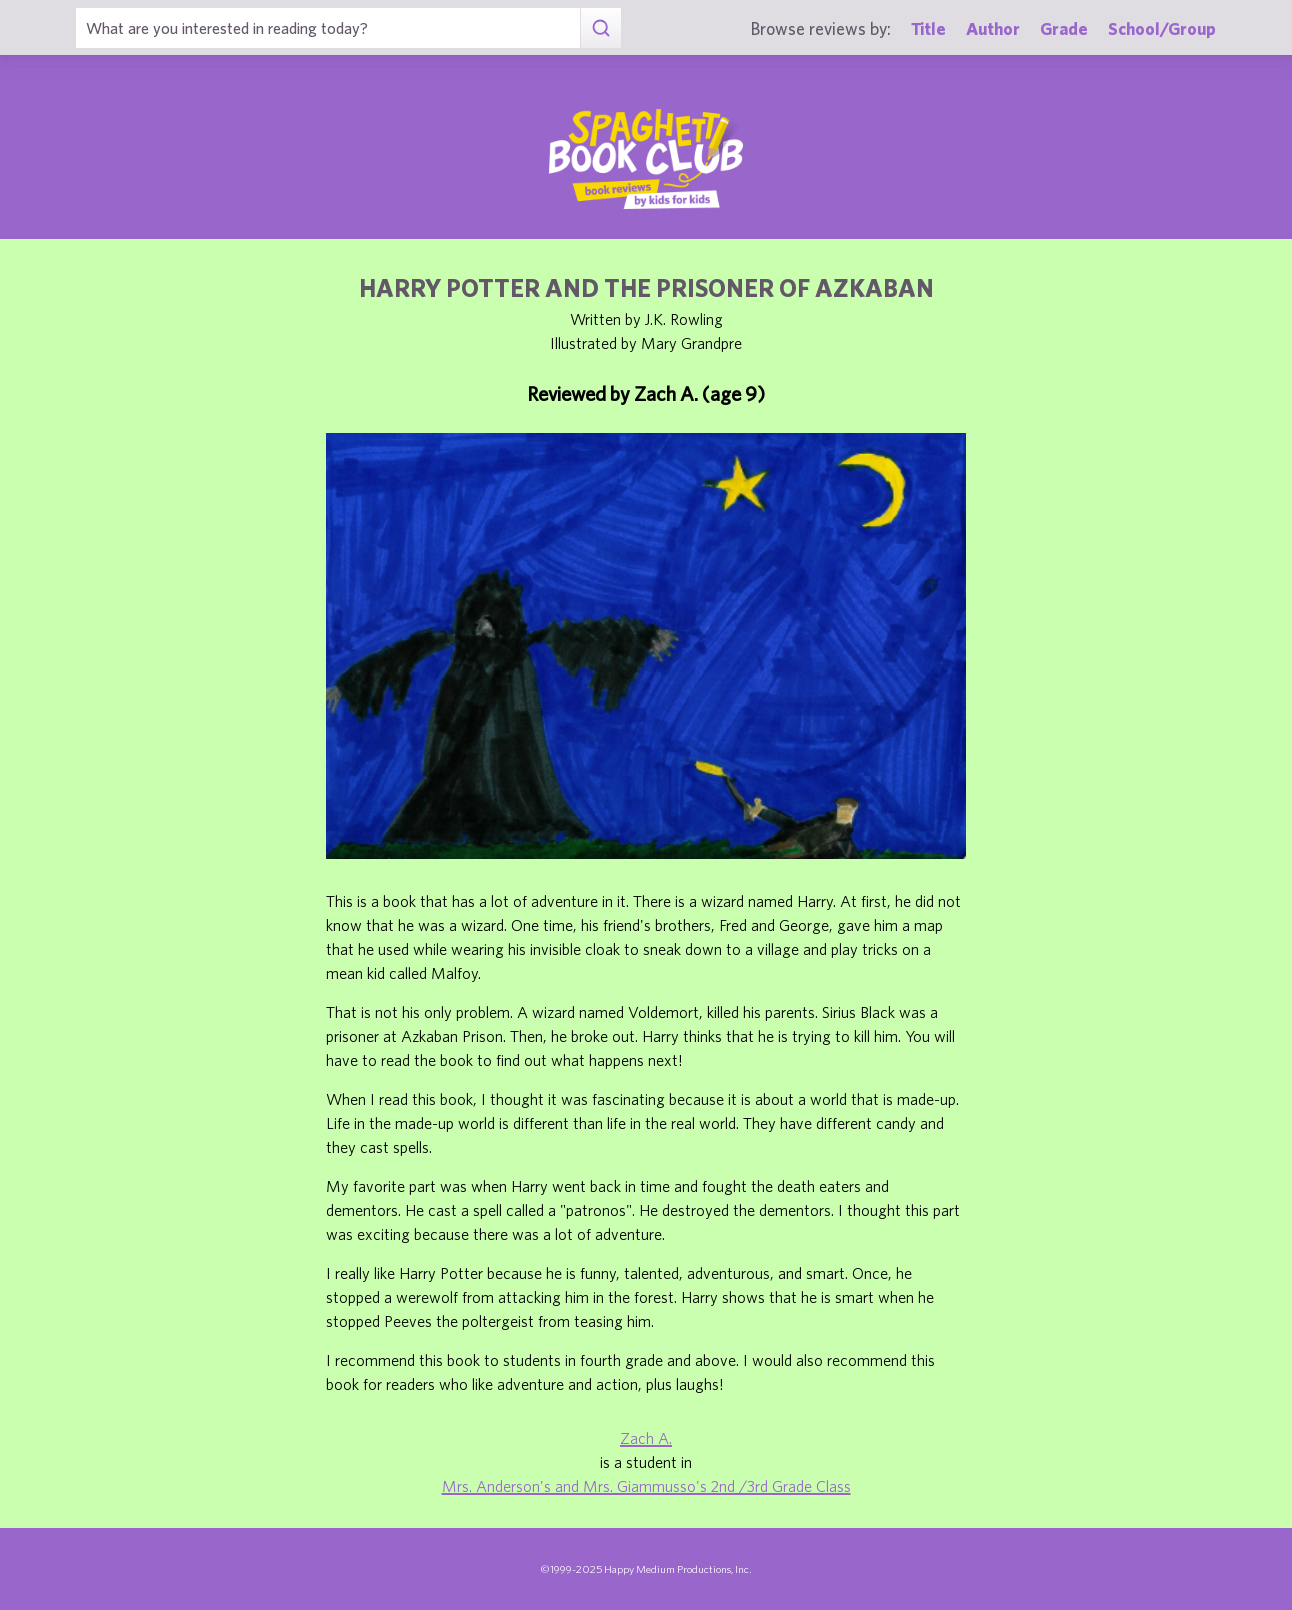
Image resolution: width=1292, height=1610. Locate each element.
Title (928, 28)
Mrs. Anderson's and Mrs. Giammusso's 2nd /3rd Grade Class (646, 1486)
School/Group (1162, 28)
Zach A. (646, 1438)
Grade (1064, 28)
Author (993, 28)
